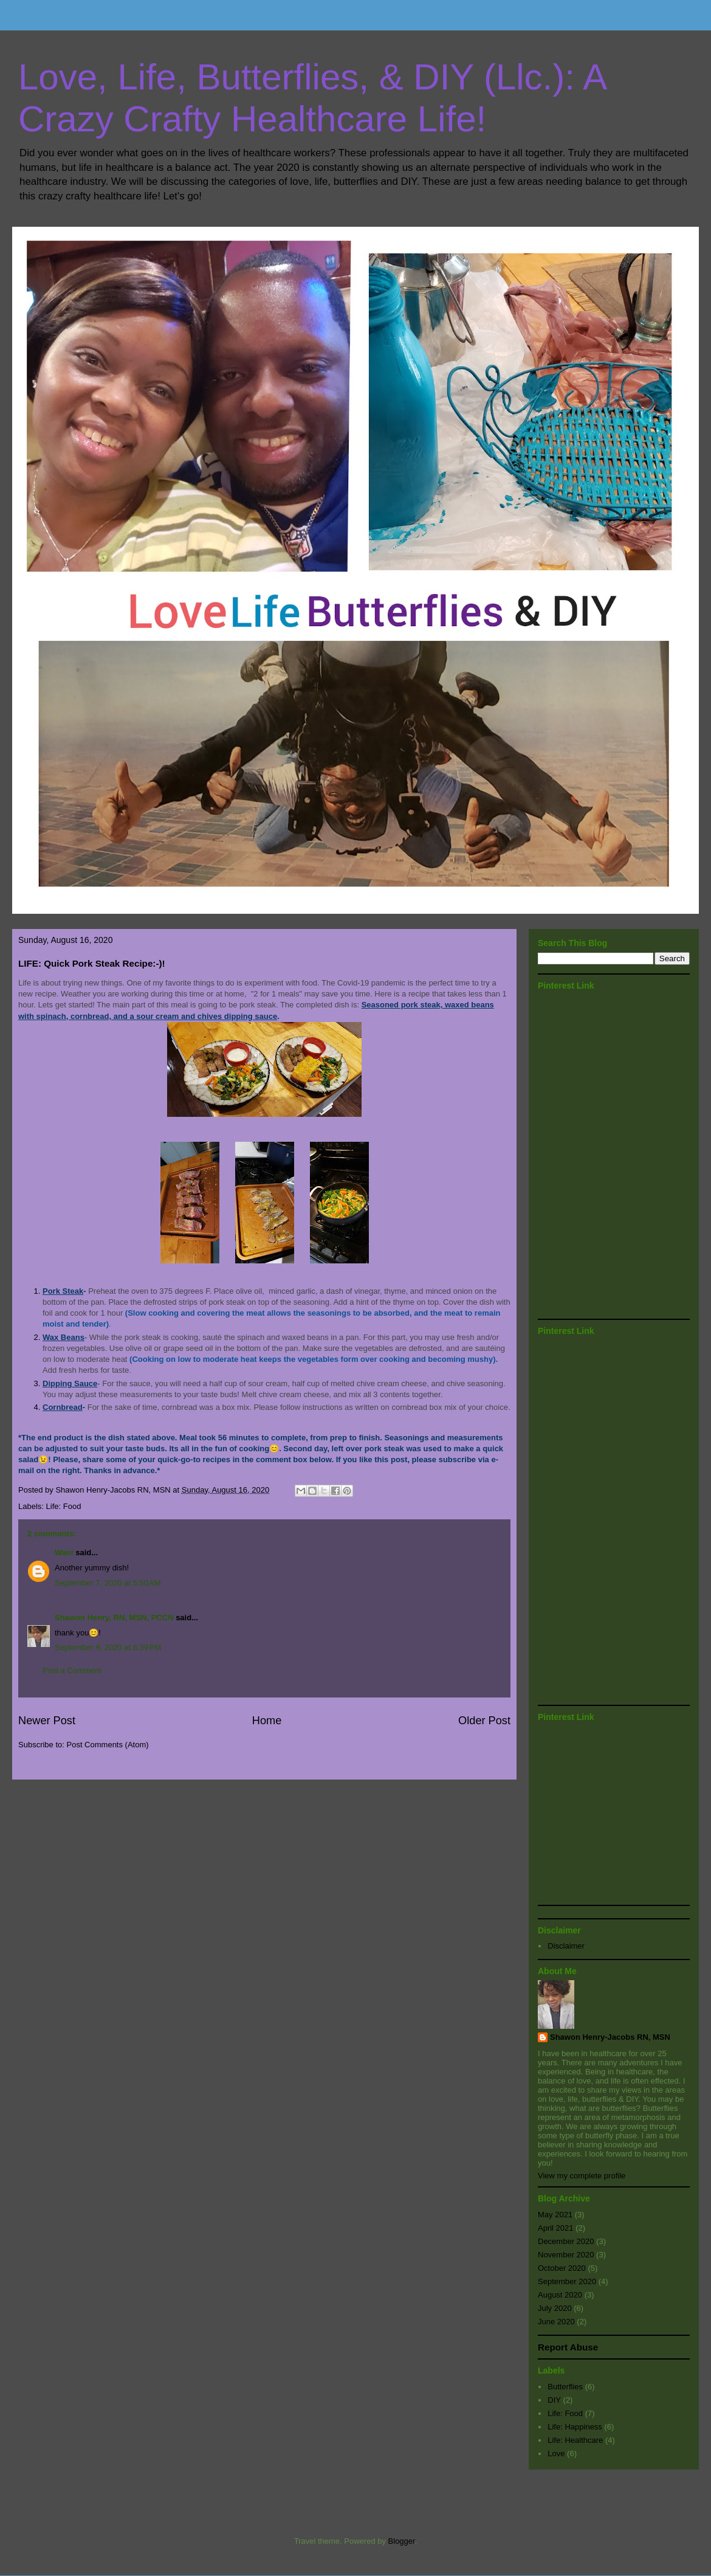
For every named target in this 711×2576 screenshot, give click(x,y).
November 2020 (566, 2254)
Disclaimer (566, 1945)
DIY (554, 2400)
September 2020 (567, 2281)
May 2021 (555, 2214)
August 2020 (560, 2294)
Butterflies (565, 2386)
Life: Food (63, 1506)
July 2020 (555, 2308)
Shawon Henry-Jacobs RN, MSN (610, 2037)
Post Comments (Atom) (108, 1744)
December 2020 (566, 2241)
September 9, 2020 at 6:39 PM (108, 1647)
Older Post (484, 1720)
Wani (64, 1552)
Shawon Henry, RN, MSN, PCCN (114, 1617)
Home (267, 1720)
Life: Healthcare (575, 2440)
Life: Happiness (575, 2426)
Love (556, 2453)
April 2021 (556, 2227)
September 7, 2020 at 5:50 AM (108, 1582)
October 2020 (562, 2268)
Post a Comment (72, 1670)
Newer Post (46, 1720)
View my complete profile (581, 2175)
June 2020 (556, 2321)
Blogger (401, 2541)
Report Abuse (568, 2347)
